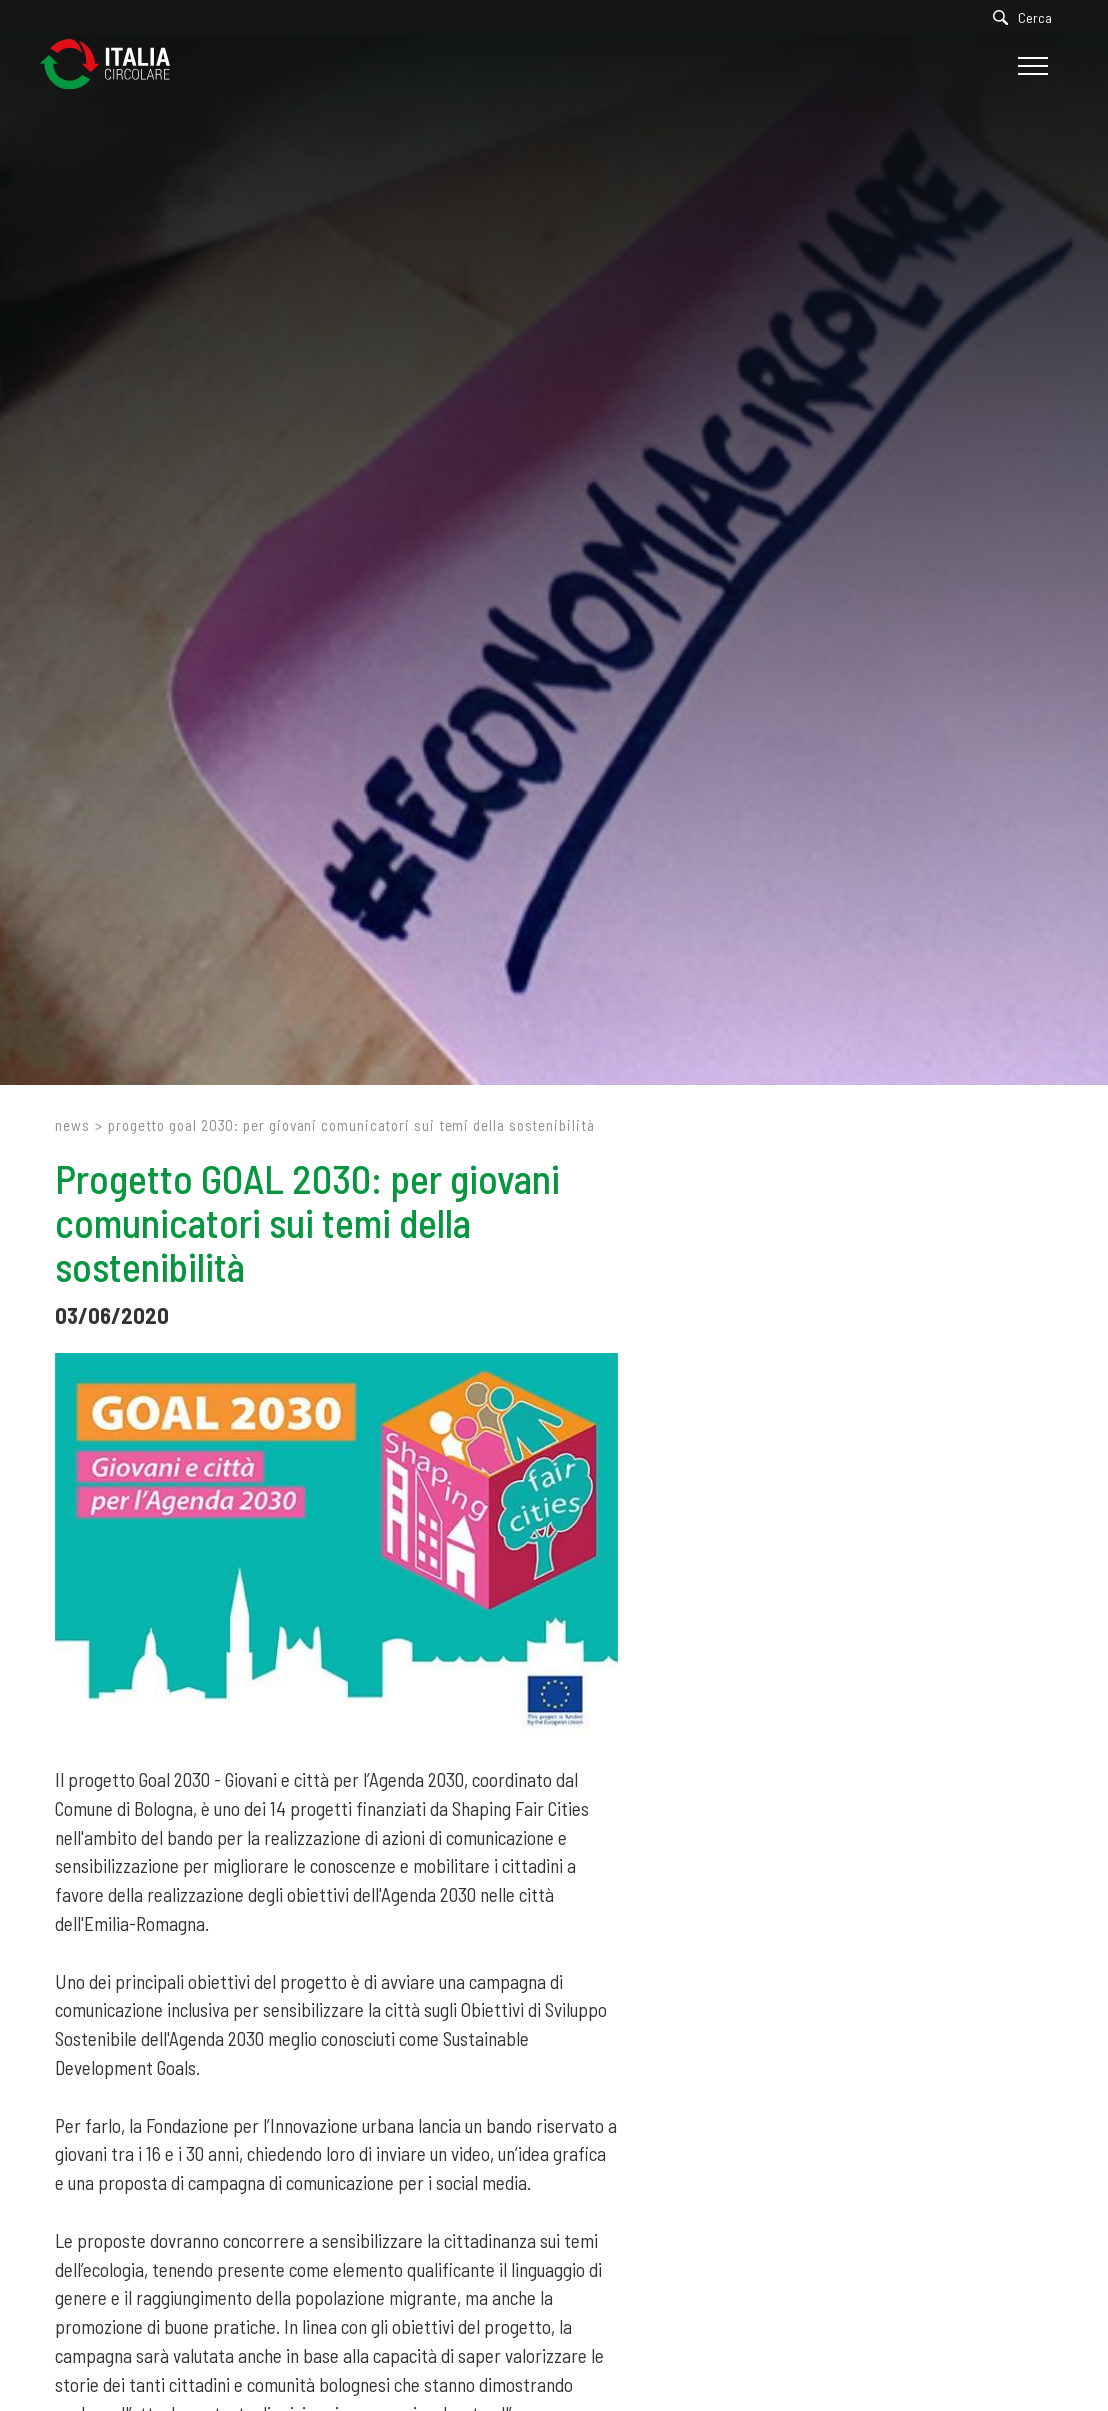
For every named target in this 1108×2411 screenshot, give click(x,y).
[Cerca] (1027, 17)
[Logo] (115, 65)
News (72, 1125)
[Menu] (1030, 66)
